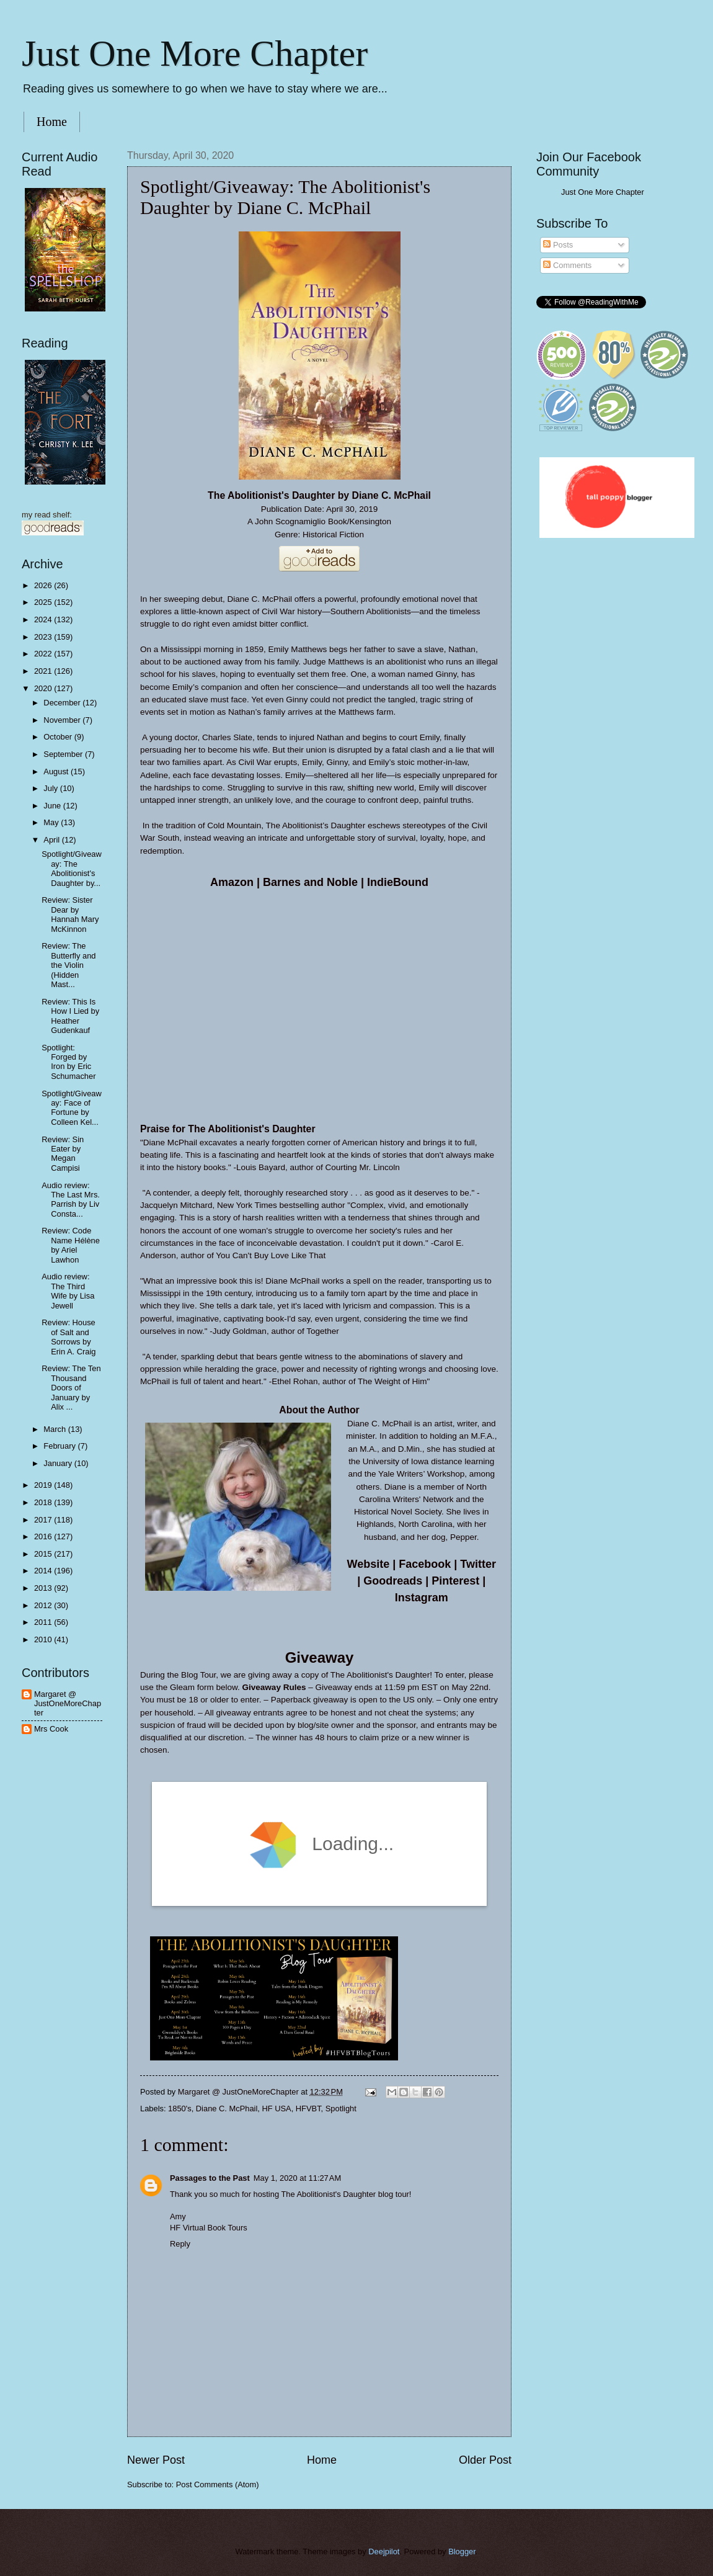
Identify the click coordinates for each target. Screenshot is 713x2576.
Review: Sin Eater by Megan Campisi (63, 1154)
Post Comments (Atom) (217, 2484)
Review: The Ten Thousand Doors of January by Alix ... (71, 1387)
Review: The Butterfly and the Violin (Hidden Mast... (68, 965)
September (64, 754)
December (62, 702)
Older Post (485, 2460)
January (58, 1463)
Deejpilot (383, 2551)
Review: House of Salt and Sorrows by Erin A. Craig (68, 1337)
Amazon (232, 882)
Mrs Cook (51, 1728)
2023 (44, 637)
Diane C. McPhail (226, 2108)
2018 (44, 1502)
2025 (44, 602)
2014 (44, 1570)
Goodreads (392, 1581)
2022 (44, 653)
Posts (558, 244)
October (58, 736)
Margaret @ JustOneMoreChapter (67, 1703)
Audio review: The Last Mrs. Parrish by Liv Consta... (71, 1200)
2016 (44, 1536)
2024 (44, 619)
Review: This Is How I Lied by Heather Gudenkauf (70, 1016)
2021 (44, 671)
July (51, 788)
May (52, 822)
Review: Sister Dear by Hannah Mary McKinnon (70, 914)
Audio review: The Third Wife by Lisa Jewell (68, 1291)
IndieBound (397, 882)
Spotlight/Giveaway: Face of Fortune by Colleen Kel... (72, 1108)
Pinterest (455, 1581)
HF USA (276, 2108)
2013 (44, 1588)
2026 (44, 585)
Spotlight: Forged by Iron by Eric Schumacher (68, 1062)
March (55, 1429)
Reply (180, 2243)
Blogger (462, 2551)
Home (52, 121)
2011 (44, 1622)
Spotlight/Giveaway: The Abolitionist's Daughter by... (72, 868)
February (60, 1446)
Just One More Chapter (195, 53)
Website (368, 1564)
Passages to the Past (210, 2178)
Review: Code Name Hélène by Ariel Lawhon (71, 1245)
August (57, 771)
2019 (44, 1485)
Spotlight (341, 2108)
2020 (44, 688)
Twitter (478, 1564)
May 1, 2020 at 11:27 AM (297, 2178)
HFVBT (308, 2108)
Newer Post (156, 2460)
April (52, 839)
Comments (567, 265)
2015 (44, 1554)
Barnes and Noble (310, 882)
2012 (44, 1605)
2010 (44, 1639)
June (53, 805)
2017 (44, 1519)
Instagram (421, 1597)
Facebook (425, 1564)
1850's (180, 2108)
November (62, 720)
